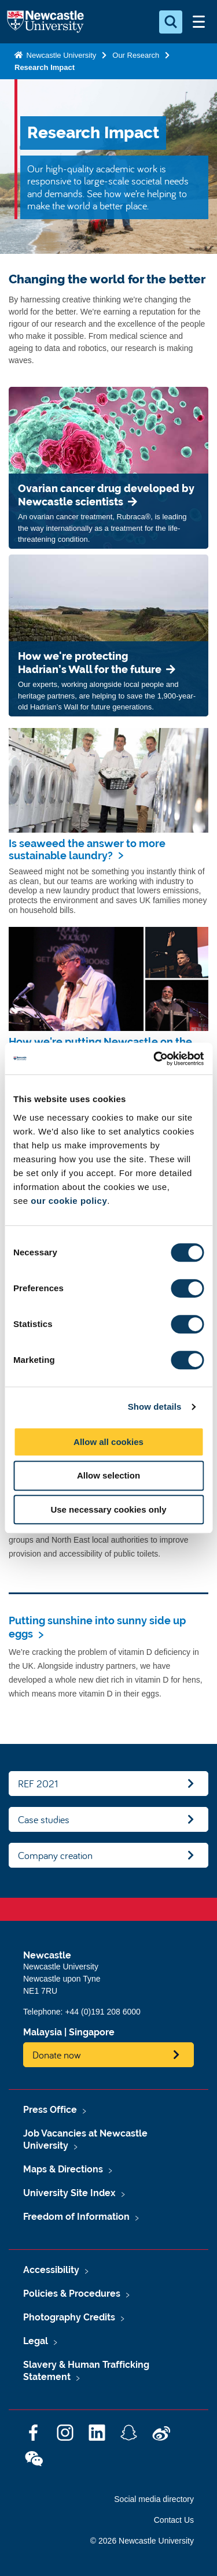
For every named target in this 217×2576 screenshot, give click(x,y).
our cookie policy (69, 1201)
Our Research (135, 55)
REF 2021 (38, 1783)
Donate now (56, 2054)
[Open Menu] (198, 22)
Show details (155, 1406)
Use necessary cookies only (108, 1509)
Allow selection (108, 1475)
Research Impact (44, 67)
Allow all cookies (108, 1442)
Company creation (55, 1855)
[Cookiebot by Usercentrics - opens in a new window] (154, 1058)
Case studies (43, 1819)
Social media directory (154, 2499)
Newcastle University (60, 55)
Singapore (92, 2032)
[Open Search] (170, 22)
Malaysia (42, 2032)
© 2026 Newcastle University (142, 2540)
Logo (45, 22)
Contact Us (174, 2520)
